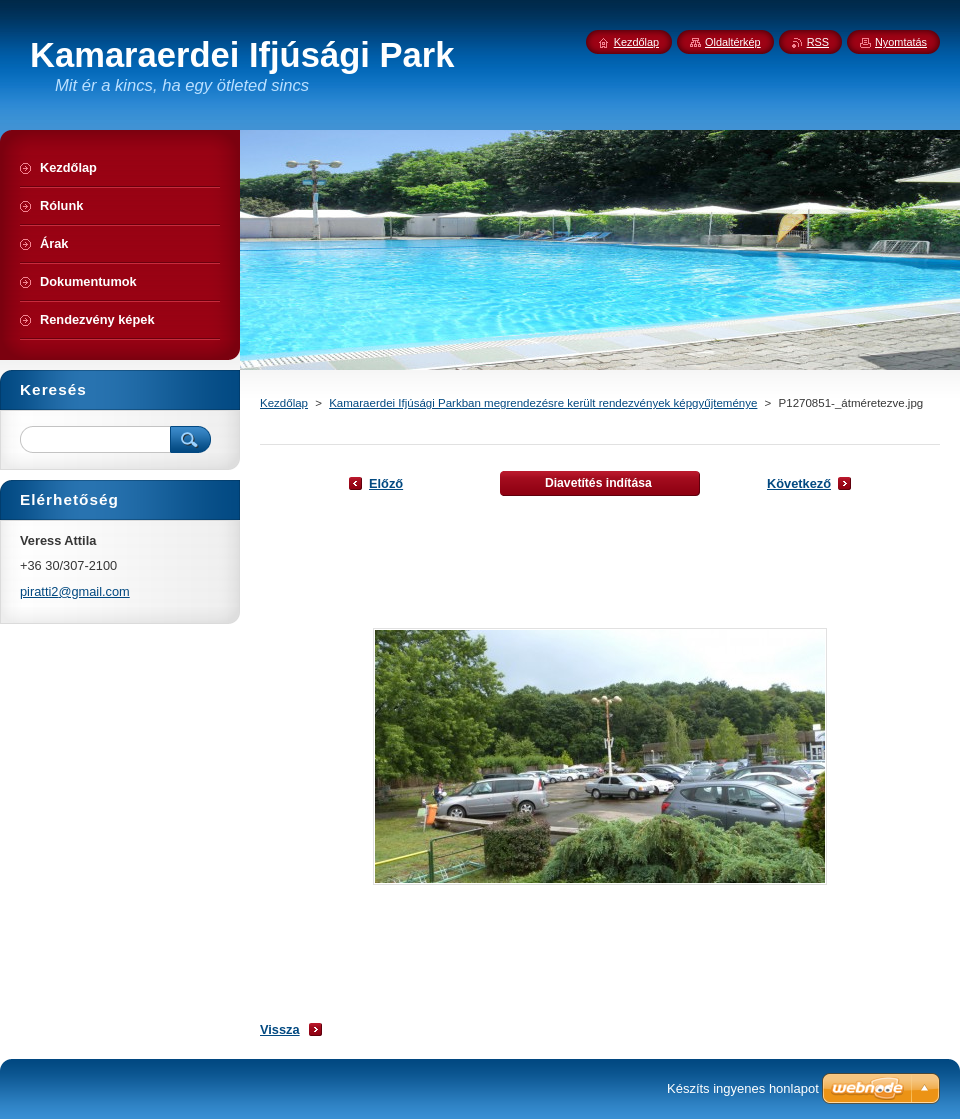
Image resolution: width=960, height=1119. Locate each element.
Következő (799, 483)
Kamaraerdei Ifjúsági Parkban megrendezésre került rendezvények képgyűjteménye (543, 403)
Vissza (280, 1029)
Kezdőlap (284, 403)
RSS (818, 42)
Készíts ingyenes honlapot (743, 1088)
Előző (386, 483)
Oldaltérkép (733, 42)
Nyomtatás (901, 42)
